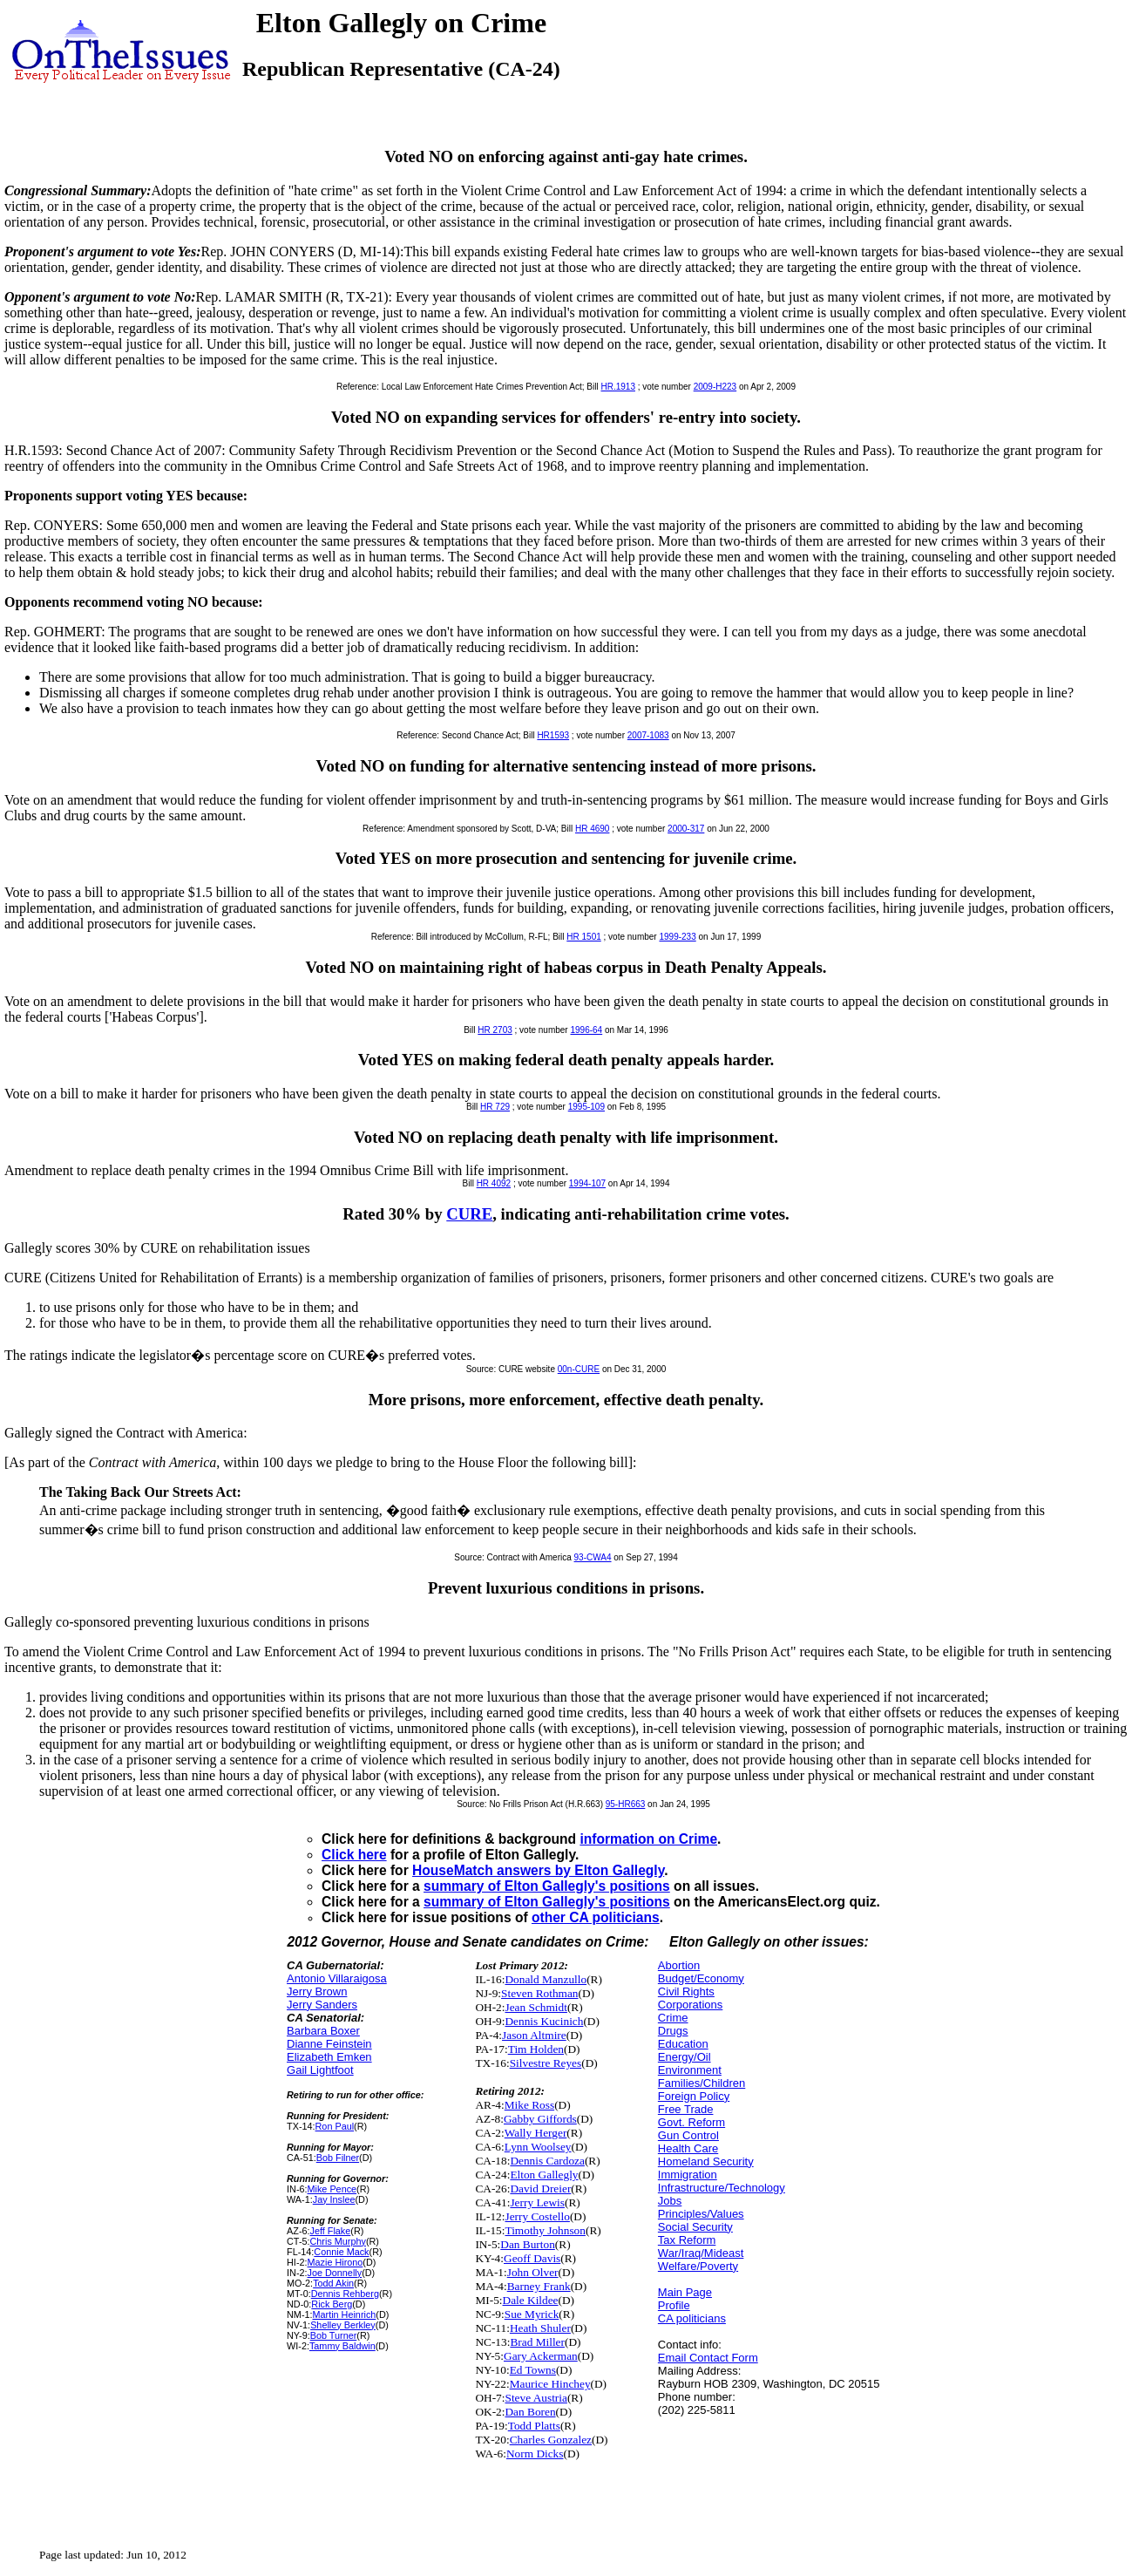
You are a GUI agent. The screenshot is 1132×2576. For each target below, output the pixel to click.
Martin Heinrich (344, 2314)
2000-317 (686, 828)
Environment (690, 2069)
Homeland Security (706, 2161)
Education (683, 2043)
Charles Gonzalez (551, 2439)
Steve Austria (535, 2397)
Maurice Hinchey (550, 2383)
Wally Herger (536, 2132)
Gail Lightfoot (320, 2069)
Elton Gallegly (544, 2174)
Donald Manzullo (545, 1979)
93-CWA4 (593, 1557)
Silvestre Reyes (546, 2063)
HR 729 (495, 1106)
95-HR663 (626, 1804)
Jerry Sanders (322, 2004)
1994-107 (587, 1183)
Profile (674, 2305)
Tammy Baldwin (342, 2346)
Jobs (669, 2200)
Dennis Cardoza (547, 2160)
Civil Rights (686, 1991)
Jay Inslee (334, 2199)
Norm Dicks (535, 2453)
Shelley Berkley (343, 2325)
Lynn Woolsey (538, 2146)
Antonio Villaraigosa (337, 1978)
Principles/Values (701, 2213)
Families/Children (701, 2083)
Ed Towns (533, 2369)
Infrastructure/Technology (721, 2187)
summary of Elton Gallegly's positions (547, 1886)
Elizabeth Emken (329, 2056)
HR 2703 (495, 1030)
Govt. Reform (691, 2122)
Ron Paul (335, 2126)
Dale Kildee (531, 2300)
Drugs (673, 2030)
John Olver (533, 2272)
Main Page (685, 2292)
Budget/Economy (701, 1978)
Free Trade (686, 2109)
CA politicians (692, 2318)
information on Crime (648, 1839)
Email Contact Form (708, 2357)
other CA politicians (596, 1917)
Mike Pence (332, 2189)
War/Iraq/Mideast (701, 2253)
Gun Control (688, 2135)
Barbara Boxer (323, 2030)
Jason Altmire (534, 2035)
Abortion (679, 1965)
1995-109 (586, 1106)
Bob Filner (337, 2157)
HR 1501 (583, 936)
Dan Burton (527, 2244)
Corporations (690, 2004)
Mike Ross (529, 2104)
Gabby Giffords (540, 2118)
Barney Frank (539, 2286)
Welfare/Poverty (698, 2266)
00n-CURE (579, 1369)
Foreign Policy (693, 2096)
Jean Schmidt (535, 2007)
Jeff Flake (330, 2231)
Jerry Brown (317, 1991)
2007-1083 (648, 735)
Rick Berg (331, 2304)
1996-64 (586, 1030)
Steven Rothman (539, 1993)
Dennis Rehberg (345, 2293)
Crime (673, 2017)
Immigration (687, 2174)
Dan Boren (530, 2411)
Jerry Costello (537, 2216)
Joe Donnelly (335, 2272)
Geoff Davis (532, 2258)
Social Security (695, 2226)
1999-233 (677, 936)
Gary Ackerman (541, 2355)
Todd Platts (534, 2425)
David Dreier (540, 2188)
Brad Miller (537, 2341)
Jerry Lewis (537, 2202)
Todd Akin (333, 2283)
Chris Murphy (338, 2241)
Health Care (688, 2148)
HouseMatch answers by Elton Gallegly (538, 1870)
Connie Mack (341, 2251)
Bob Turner (333, 2335)
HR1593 (553, 735)
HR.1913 (617, 386)
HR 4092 (494, 1183)
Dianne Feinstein (329, 2043)
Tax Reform (686, 2239)
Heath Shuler (540, 2328)
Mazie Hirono (335, 2262)
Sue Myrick (532, 2314)
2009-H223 (715, 386)
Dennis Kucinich (544, 2021)
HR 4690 (592, 828)
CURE (469, 1214)
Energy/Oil (684, 2056)
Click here (354, 1854)
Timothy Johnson (545, 2230)
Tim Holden (536, 2049)
